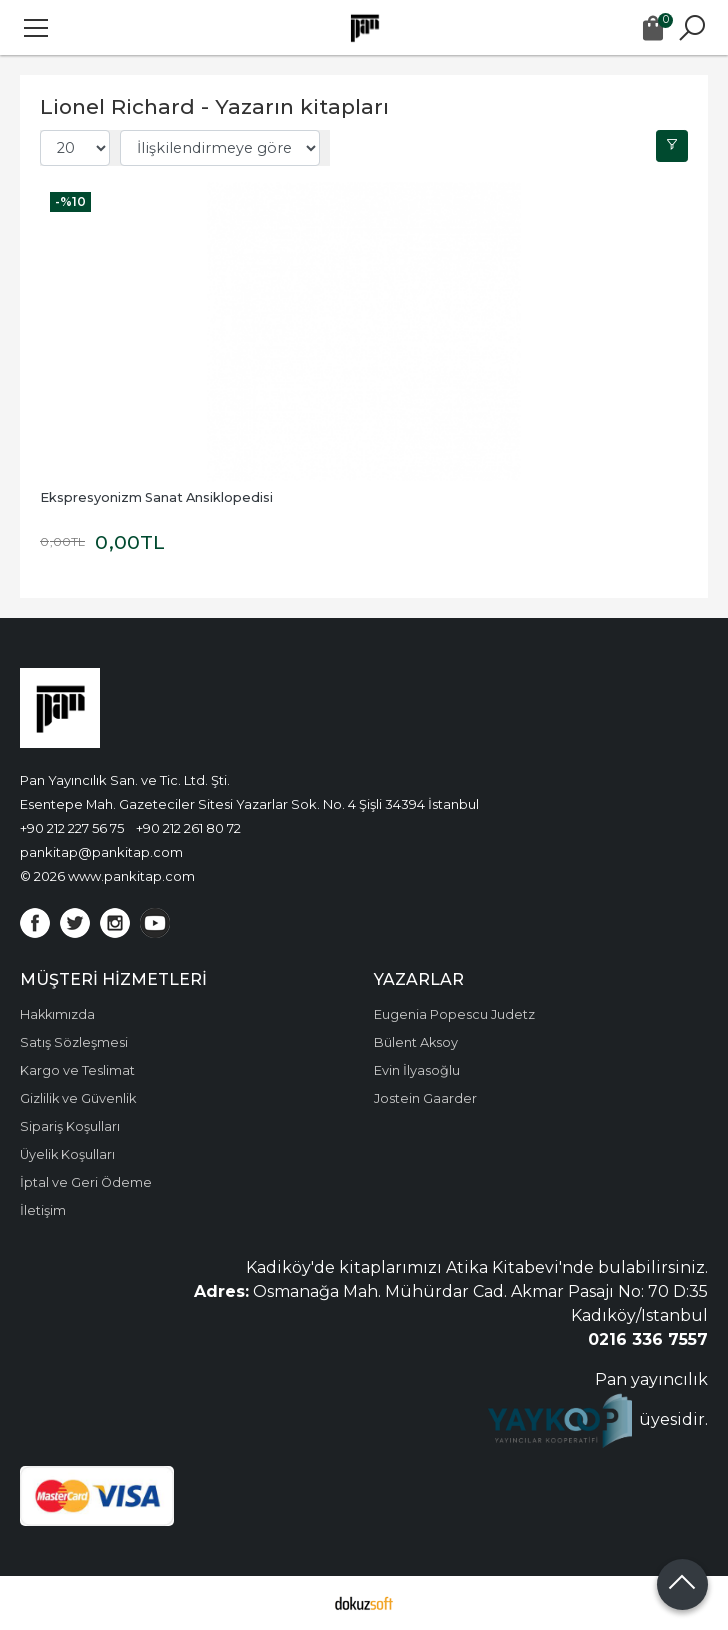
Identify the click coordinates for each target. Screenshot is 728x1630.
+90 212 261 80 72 (188, 828)
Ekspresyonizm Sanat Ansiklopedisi (156, 497)
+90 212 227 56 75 (72, 828)
